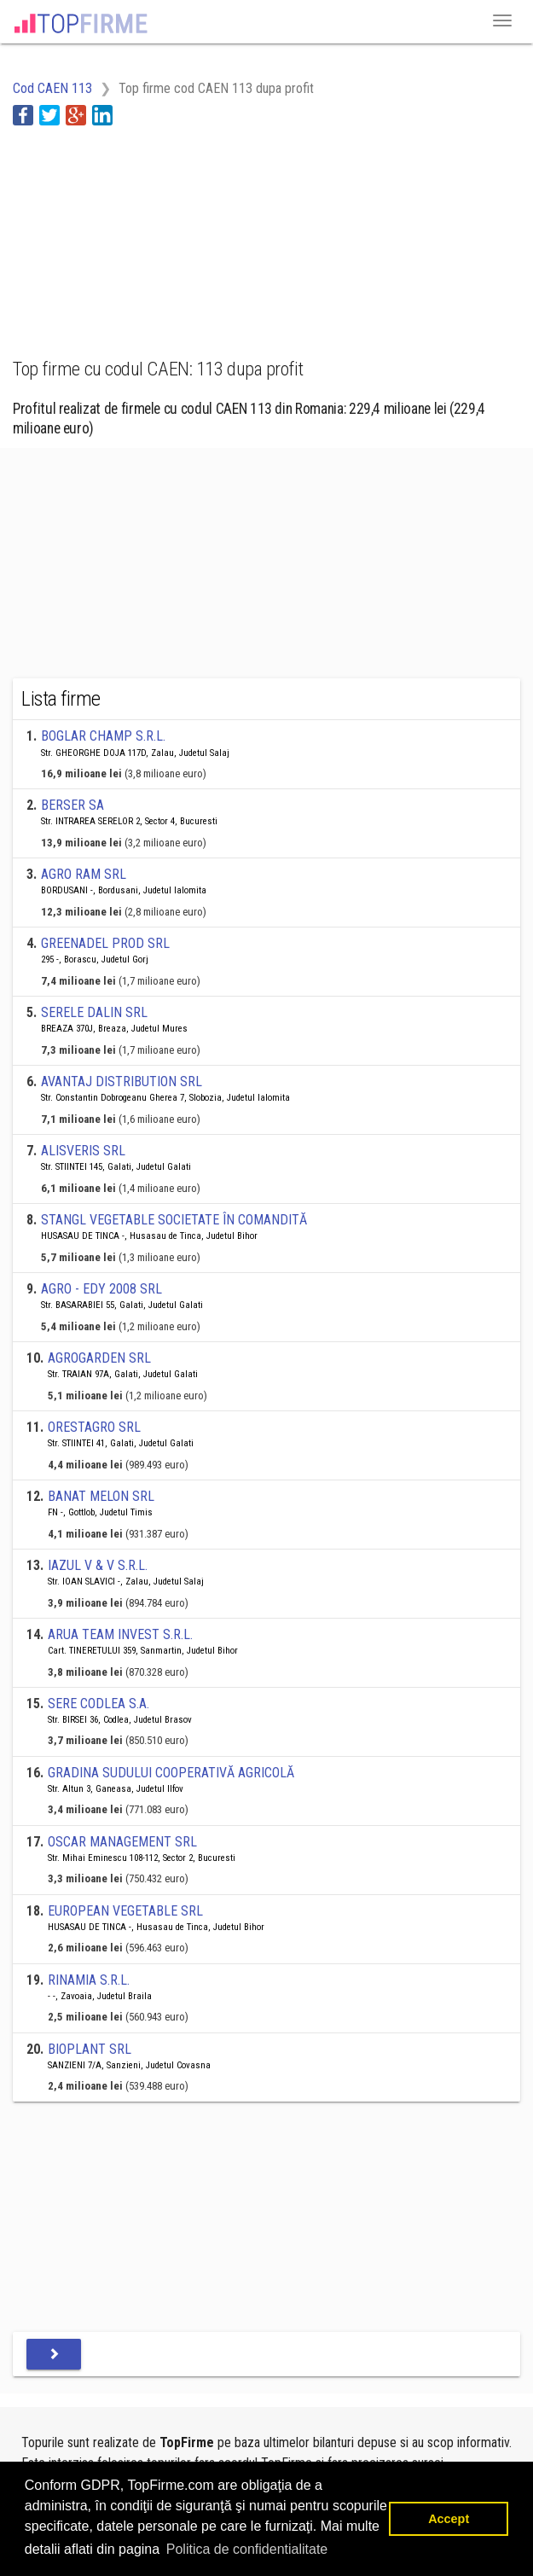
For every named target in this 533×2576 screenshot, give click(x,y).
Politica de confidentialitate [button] (246, 2549)
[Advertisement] (149, 232)
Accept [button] (448, 2519)
